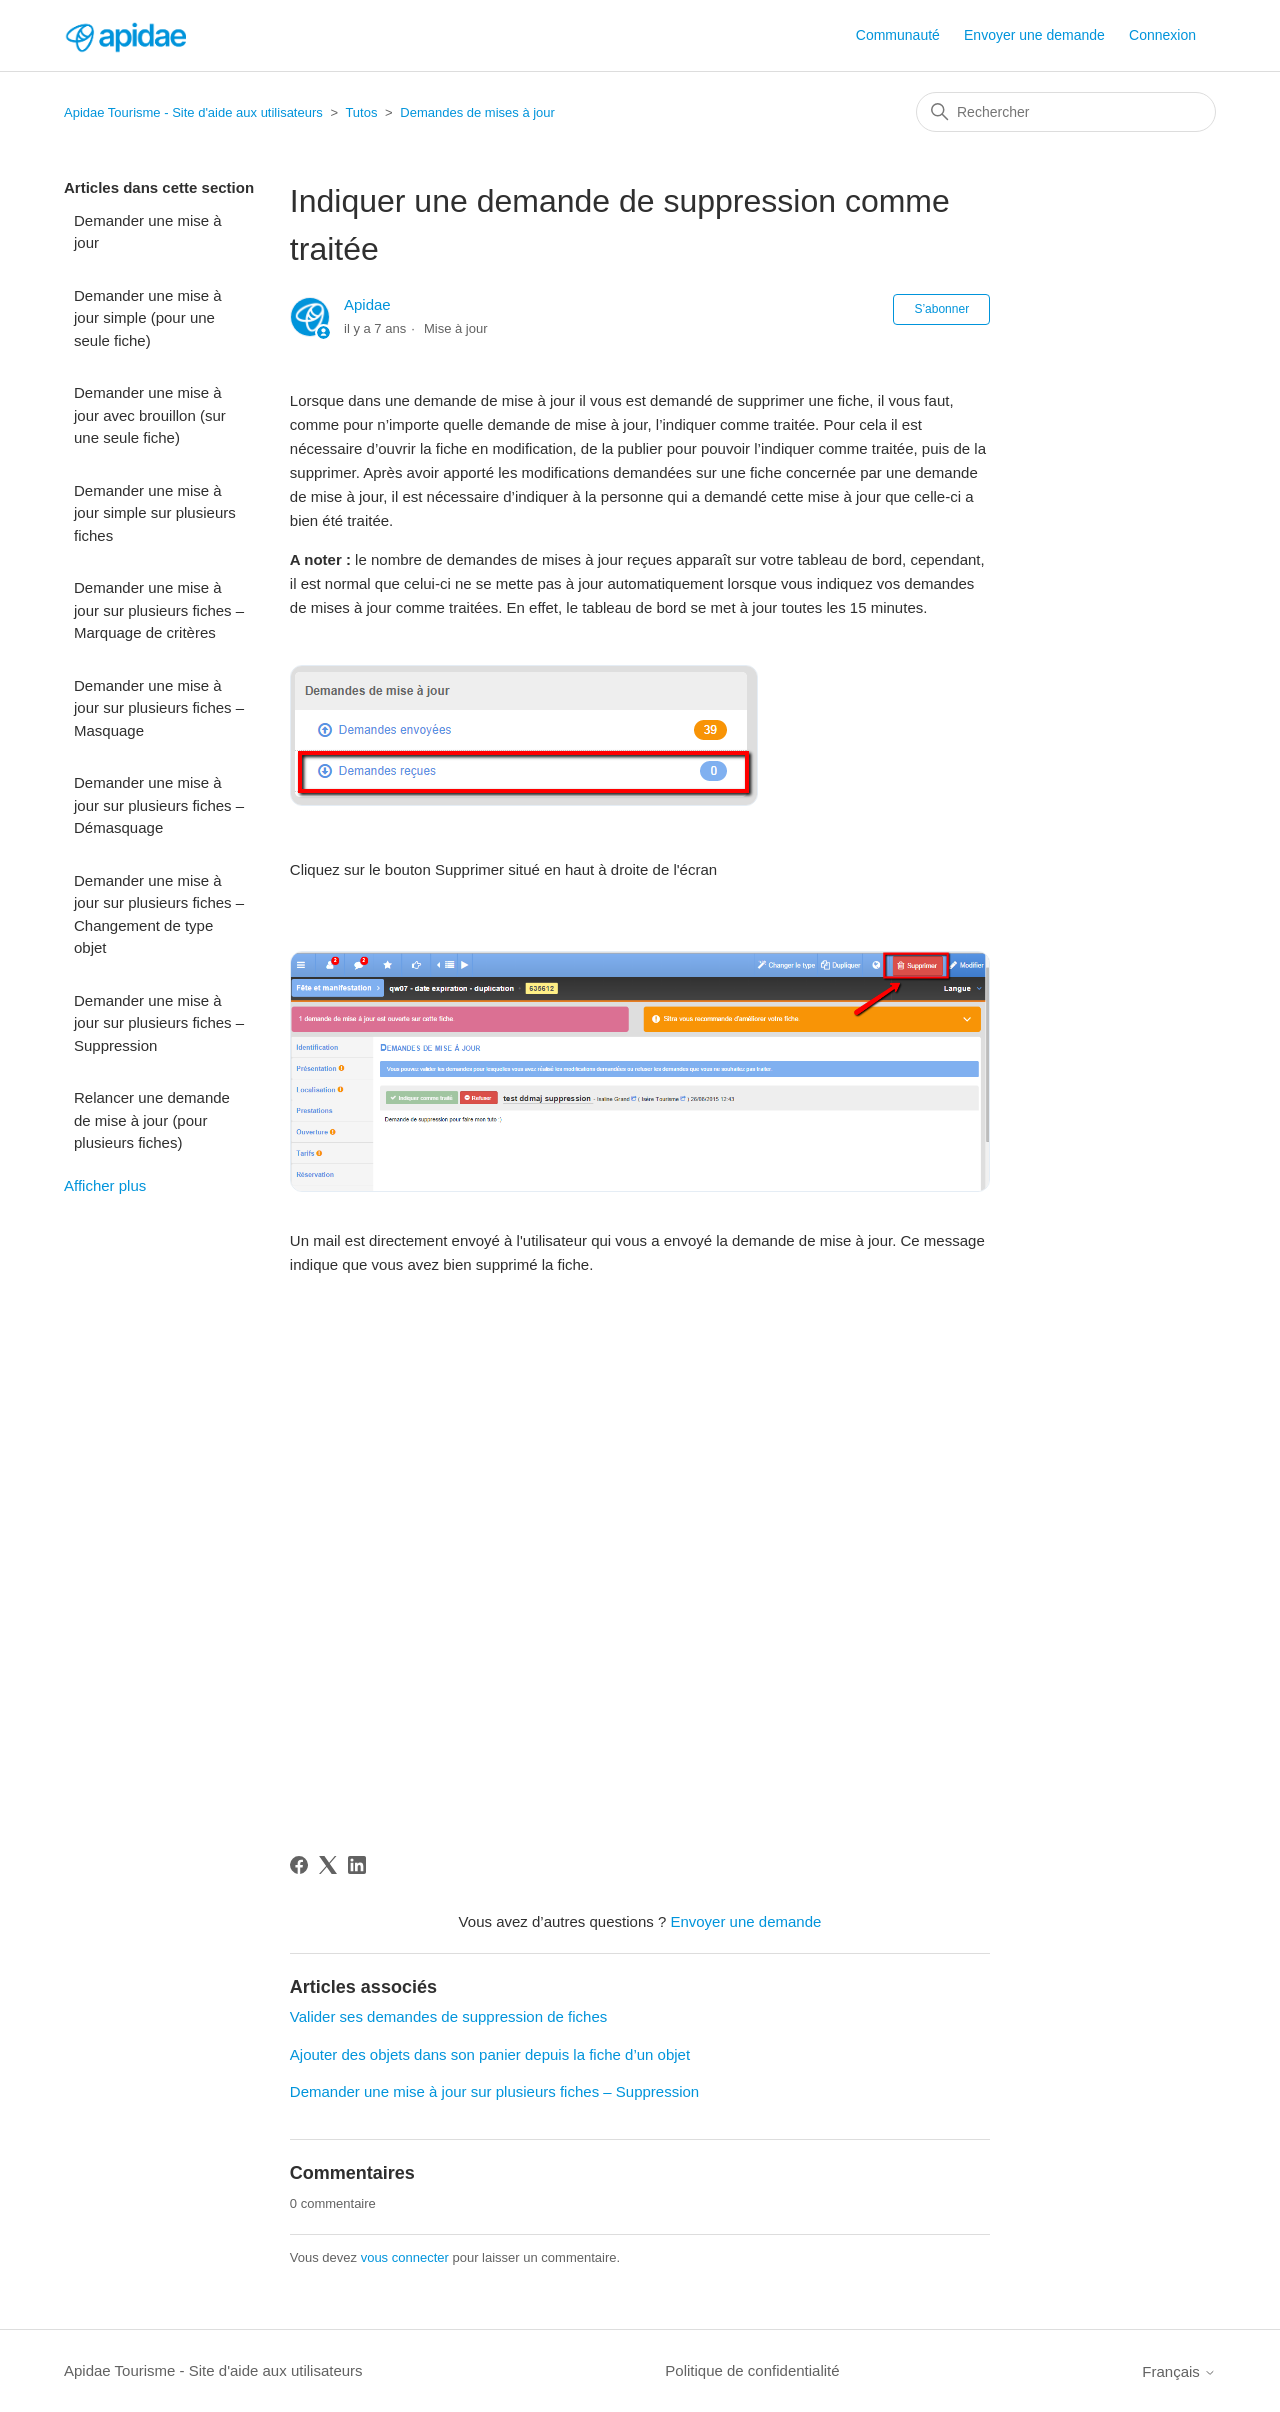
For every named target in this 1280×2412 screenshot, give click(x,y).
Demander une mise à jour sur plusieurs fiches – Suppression (159, 1023)
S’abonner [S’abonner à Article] (941, 309)
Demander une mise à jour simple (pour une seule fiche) (148, 318)
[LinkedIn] (357, 1865)
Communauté (898, 35)
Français (1179, 2371)
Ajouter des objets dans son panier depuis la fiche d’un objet (490, 2054)
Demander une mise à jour (148, 232)
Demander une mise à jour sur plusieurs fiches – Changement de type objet (159, 914)
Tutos (361, 112)
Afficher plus (105, 1185)
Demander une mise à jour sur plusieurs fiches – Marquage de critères (159, 610)
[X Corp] (328, 1865)
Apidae (367, 304)
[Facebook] (299, 1865)
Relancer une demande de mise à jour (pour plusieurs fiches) (152, 1120)
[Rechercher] (1066, 112)
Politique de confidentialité (752, 2370)
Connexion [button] (1162, 35)
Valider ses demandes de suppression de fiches (448, 2016)
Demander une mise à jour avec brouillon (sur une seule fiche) (150, 415)
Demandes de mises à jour (477, 112)
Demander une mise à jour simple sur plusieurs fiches (155, 513)
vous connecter (405, 2257)
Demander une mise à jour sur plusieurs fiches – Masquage (159, 708)
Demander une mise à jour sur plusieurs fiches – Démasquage (159, 805)
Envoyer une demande (1034, 35)
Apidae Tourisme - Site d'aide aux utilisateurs (193, 112)
